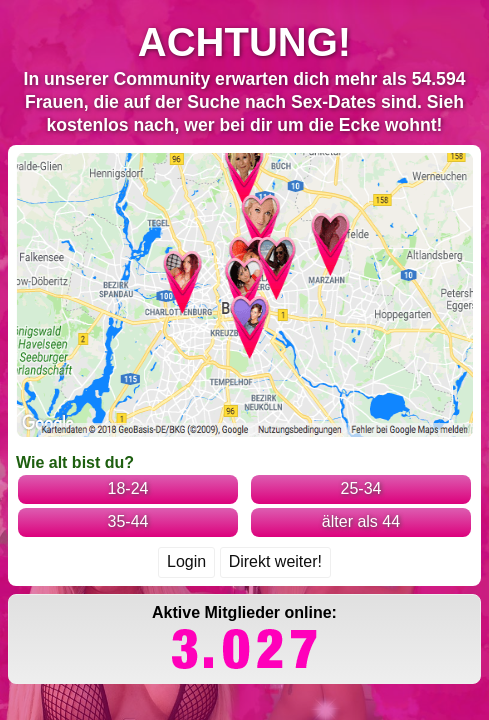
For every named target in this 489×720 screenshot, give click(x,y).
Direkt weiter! (275, 437)
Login (186, 437)
